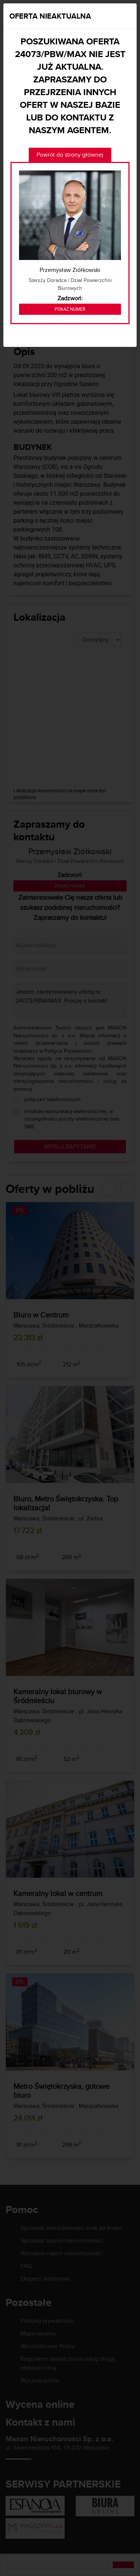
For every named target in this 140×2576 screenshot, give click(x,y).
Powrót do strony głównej (70, 154)
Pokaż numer (70, 309)
